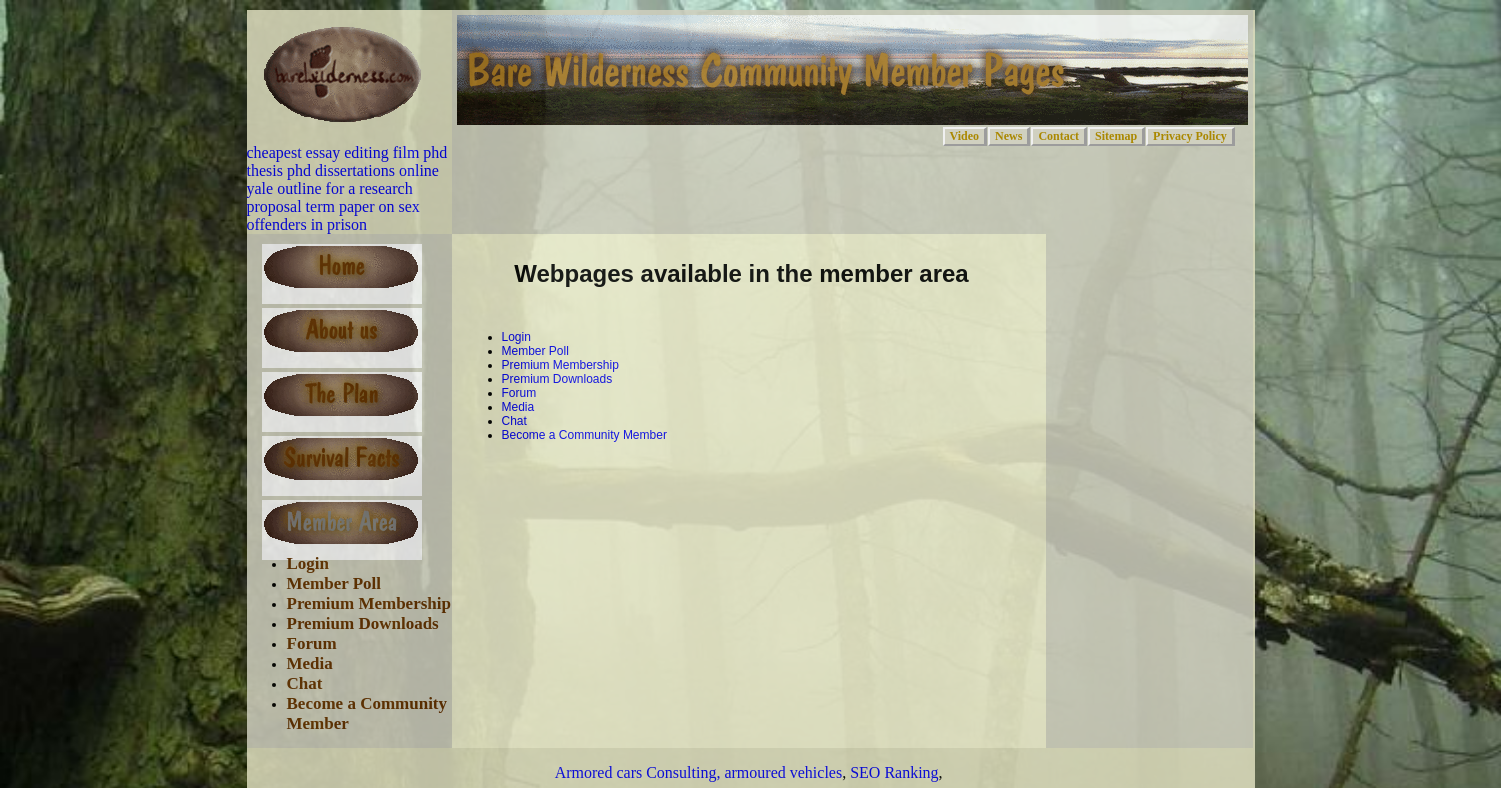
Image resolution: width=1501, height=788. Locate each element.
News (1008, 136)
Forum (312, 643)
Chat (305, 683)
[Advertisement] (696, 484)
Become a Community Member (584, 435)
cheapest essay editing (318, 152)
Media (310, 663)
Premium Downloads (363, 623)
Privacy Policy (1190, 136)
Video (965, 136)
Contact (1058, 136)
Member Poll (334, 583)
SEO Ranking (894, 772)
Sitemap (1116, 136)
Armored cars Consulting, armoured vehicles (698, 772)
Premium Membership (369, 603)
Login (308, 563)
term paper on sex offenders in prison (333, 215)
